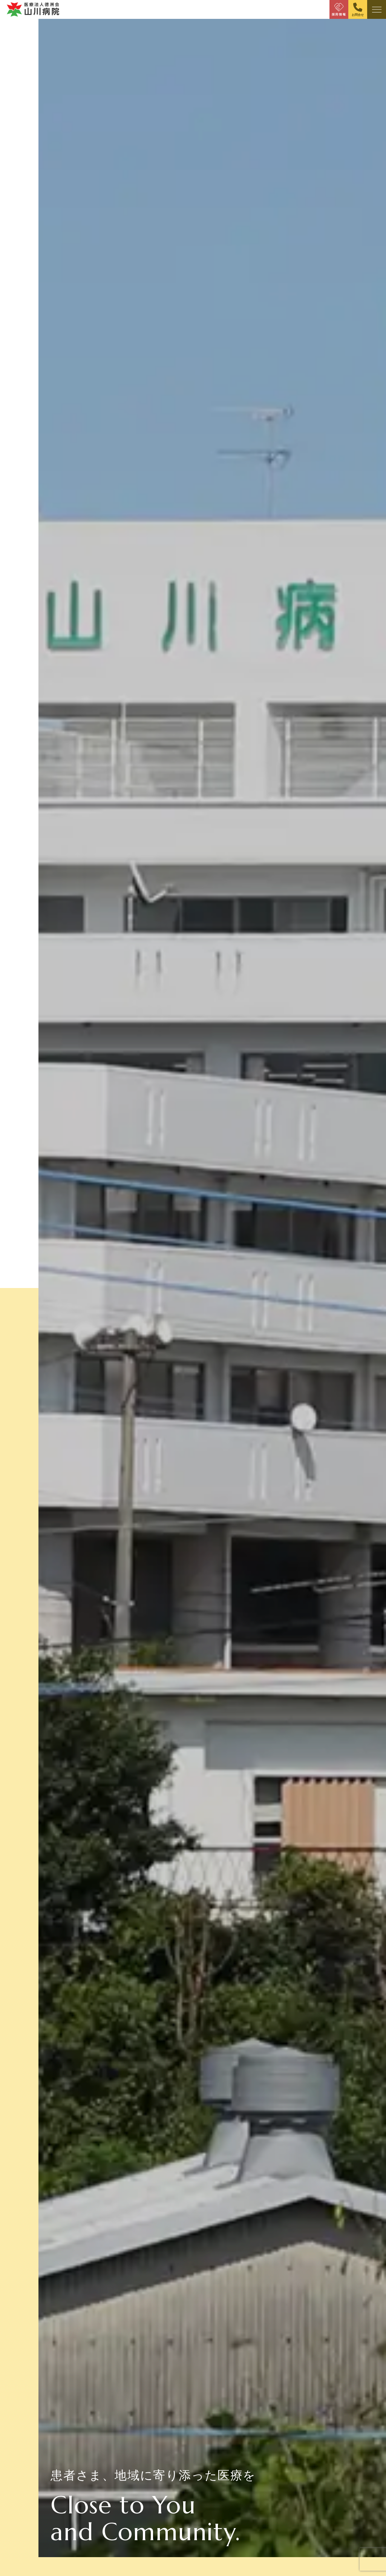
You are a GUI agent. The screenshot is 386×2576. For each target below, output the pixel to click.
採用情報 (339, 14)
